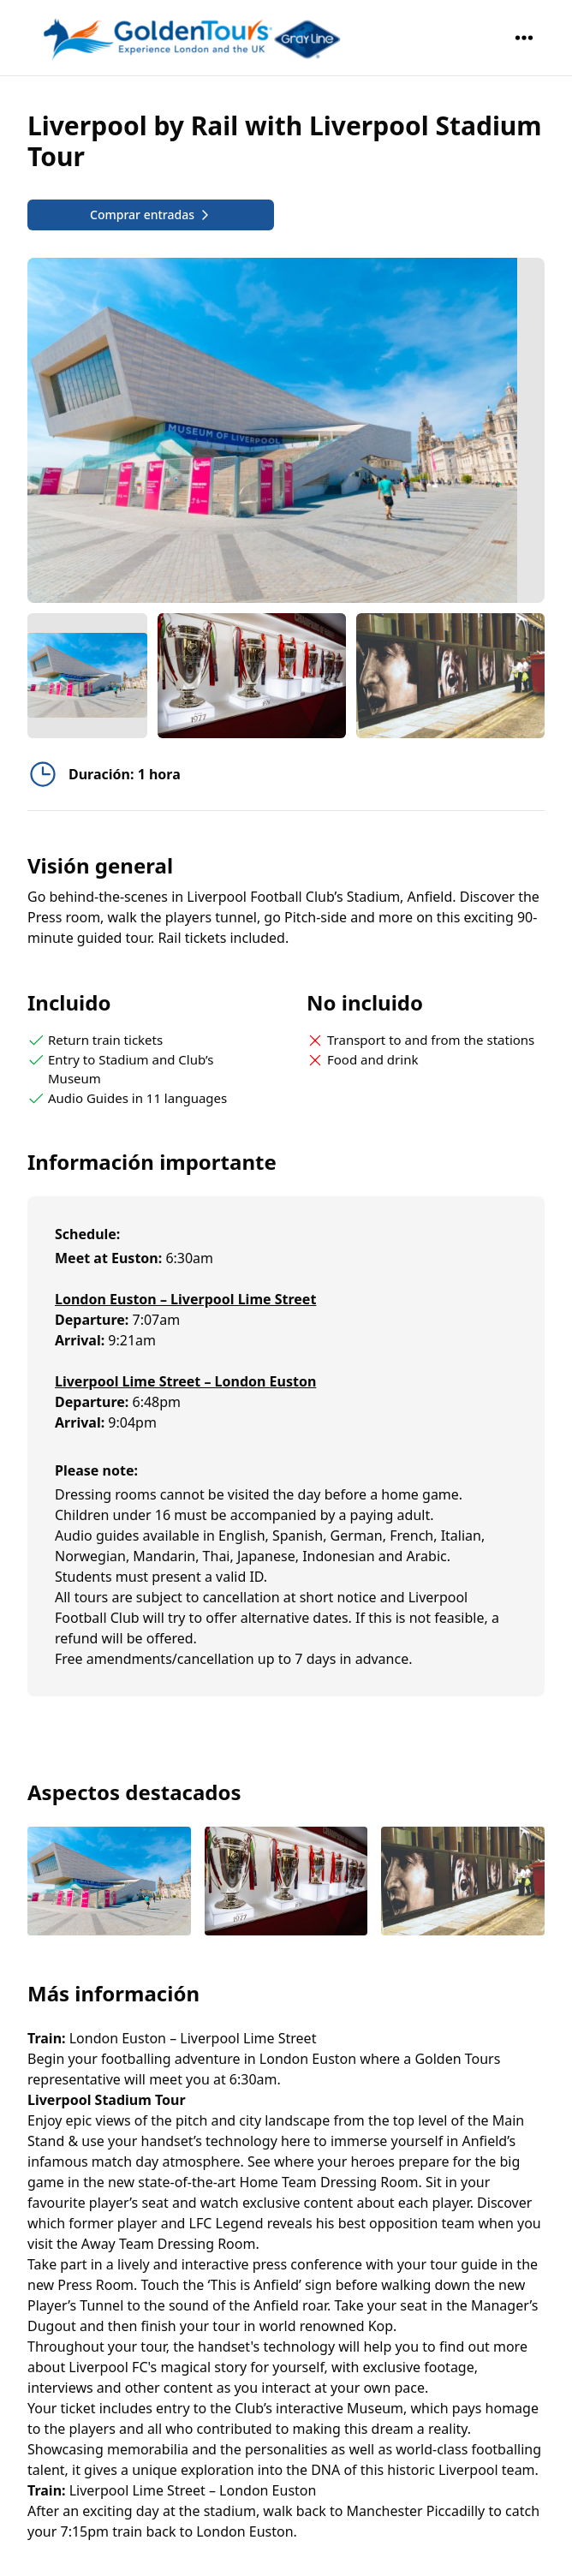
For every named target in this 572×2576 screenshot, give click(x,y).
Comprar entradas (151, 214)
